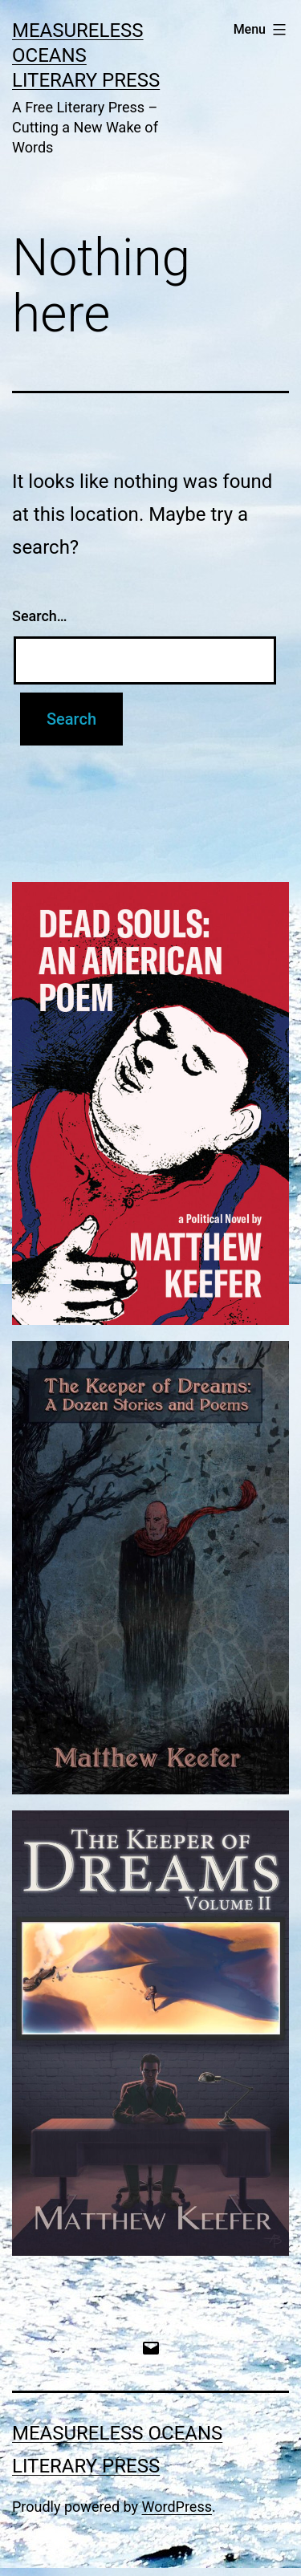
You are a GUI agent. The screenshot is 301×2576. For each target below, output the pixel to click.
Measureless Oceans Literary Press (86, 55)
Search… (39, 615)
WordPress (177, 2506)
